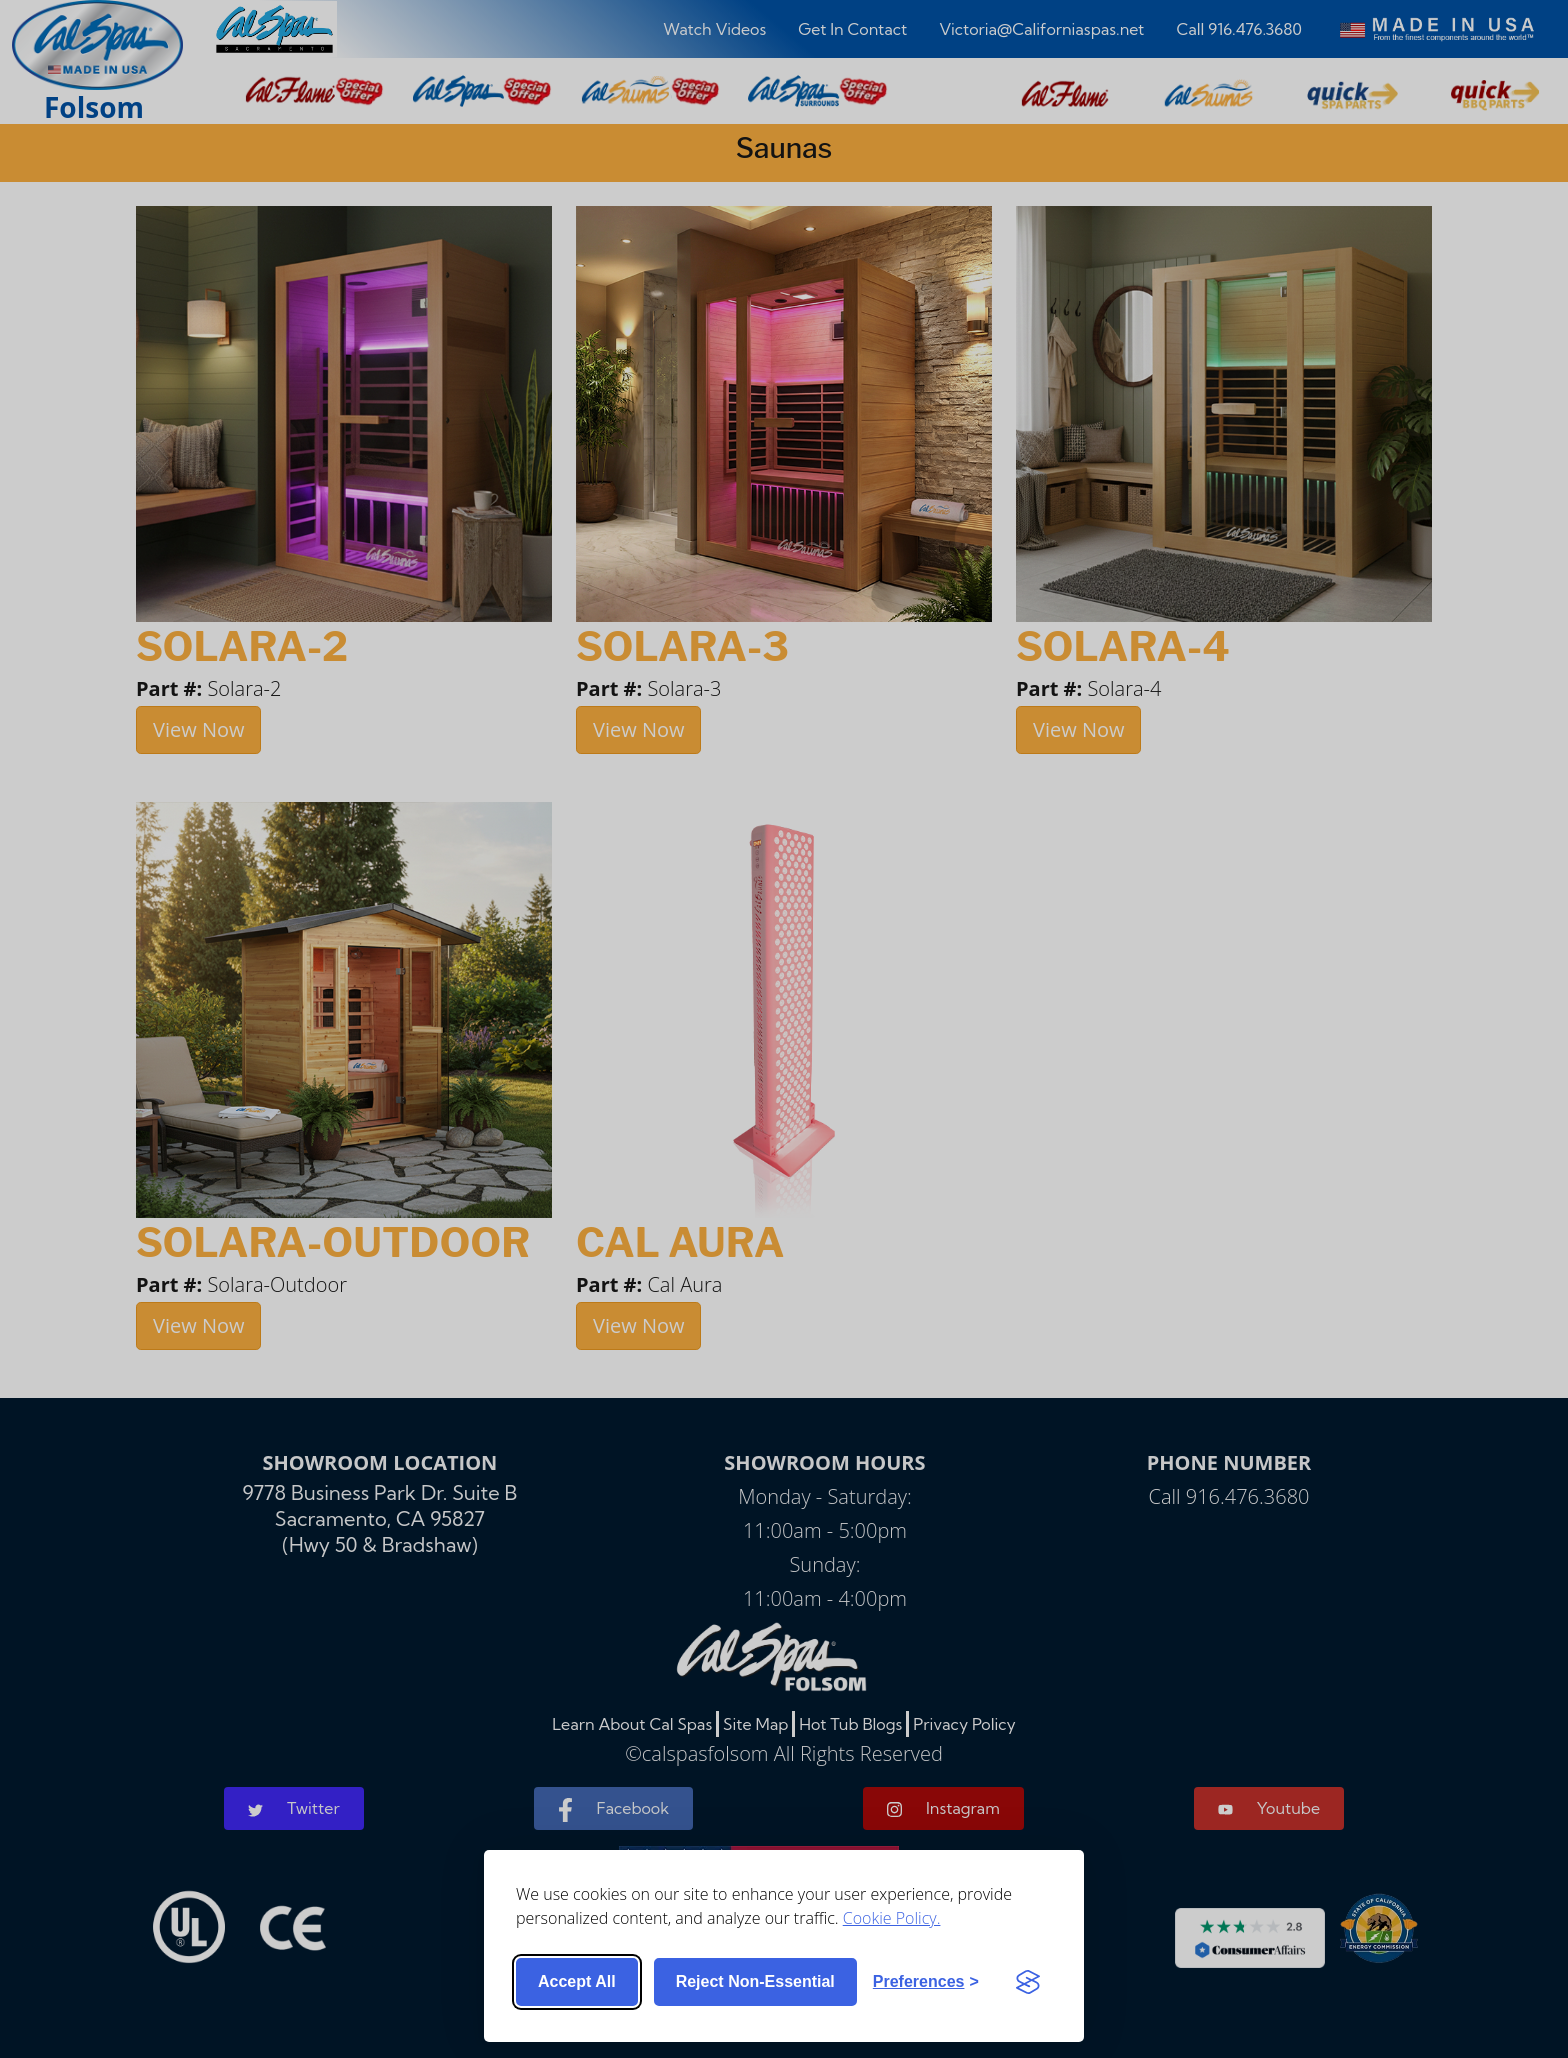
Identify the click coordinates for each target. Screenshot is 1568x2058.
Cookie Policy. (892, 1918)
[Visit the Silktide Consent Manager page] (1028, 1982)
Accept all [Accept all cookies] (577, 1981)
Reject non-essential (755, 1981)
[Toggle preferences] (926, 1982)
